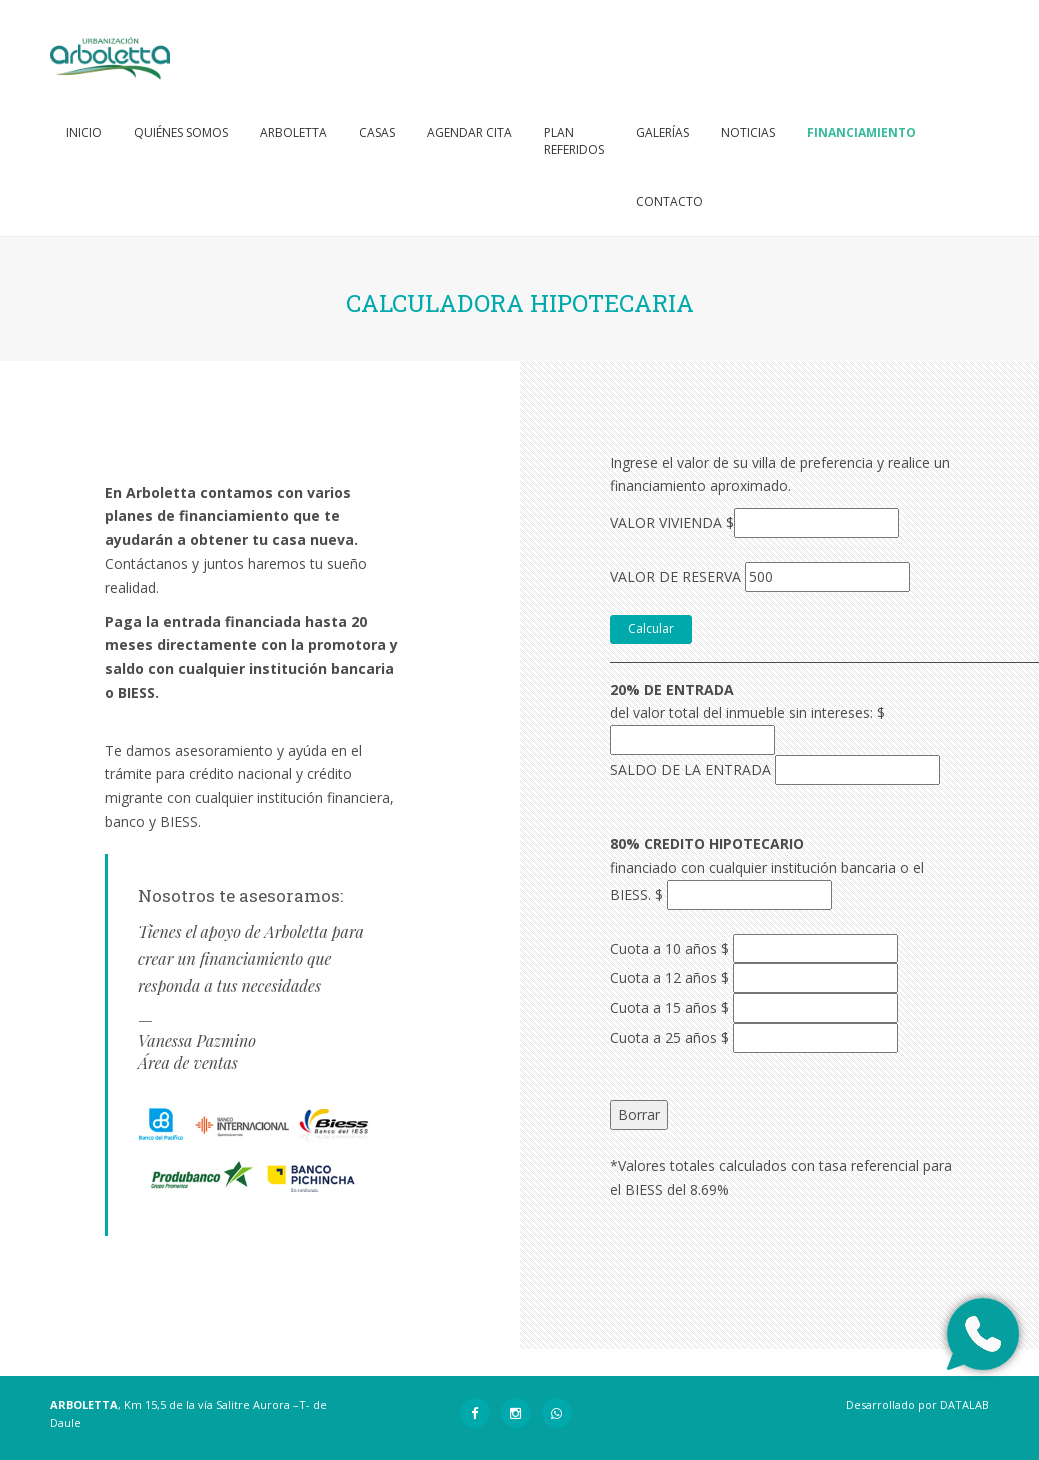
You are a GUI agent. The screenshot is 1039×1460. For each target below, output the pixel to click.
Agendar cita (469, 132)
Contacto (669, 201)
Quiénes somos (181, 132)
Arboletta (293, 132)
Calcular (651, 628)
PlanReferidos (574, 141)
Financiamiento (861, 132)
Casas (377, 132)
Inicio (84, 132)
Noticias (748, 132)
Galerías (662, 132)
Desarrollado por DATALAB (917, 1404)
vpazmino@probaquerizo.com (239, 1085)
